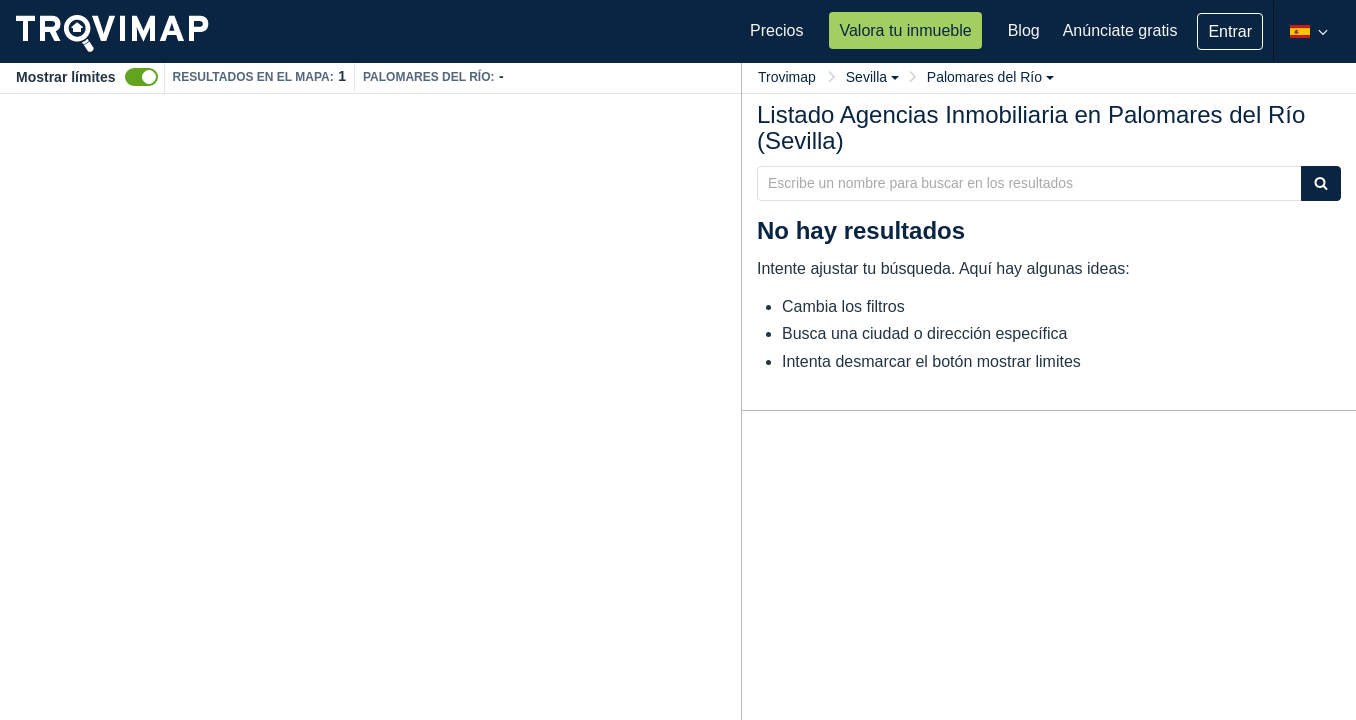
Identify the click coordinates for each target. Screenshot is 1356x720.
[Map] (370, 407)
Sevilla (872, 77)
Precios (776, 30)
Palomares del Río (990, 77)
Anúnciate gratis (1120, 30)
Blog (1024, 30)
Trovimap (787, 77)
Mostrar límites (66, 77)
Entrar (1230, 31)
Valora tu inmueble (905, 30)
